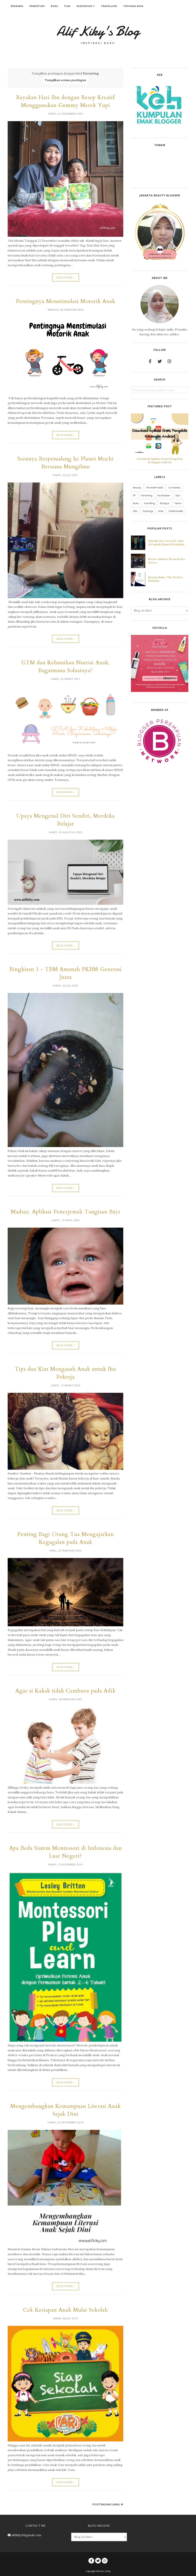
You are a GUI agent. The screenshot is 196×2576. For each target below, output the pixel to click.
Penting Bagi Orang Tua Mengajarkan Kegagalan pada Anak (65, 1538)
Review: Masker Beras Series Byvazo (166, 560)
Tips (177, 495)
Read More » (65, 277)
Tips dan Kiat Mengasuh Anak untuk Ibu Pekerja (65, 1373)
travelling (149, 503)
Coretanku (174, 487)
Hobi (160, 511)
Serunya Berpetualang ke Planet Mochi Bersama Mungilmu (65, 462)
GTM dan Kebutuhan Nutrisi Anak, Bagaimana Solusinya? (65, 666)
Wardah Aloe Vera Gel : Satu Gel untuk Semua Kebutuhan (166, 542)
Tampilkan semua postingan (65, 80)
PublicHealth (176, 511)
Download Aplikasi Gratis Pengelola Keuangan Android (160, 460)
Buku (136, 503)
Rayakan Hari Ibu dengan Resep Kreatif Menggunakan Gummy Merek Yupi (65, 101)
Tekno (177, 503)
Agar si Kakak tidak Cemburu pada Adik (65, 1691)
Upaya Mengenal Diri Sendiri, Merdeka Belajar (65, 820)
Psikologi (148, 511)
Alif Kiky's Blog (98, 30)
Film (135, 511)
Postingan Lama (106, 2504)
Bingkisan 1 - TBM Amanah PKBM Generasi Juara (65, 973)
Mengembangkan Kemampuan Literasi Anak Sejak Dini (65, 2110)
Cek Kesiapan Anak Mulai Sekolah (65, 2310)
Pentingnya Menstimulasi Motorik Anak (65, 301)
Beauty (137, 487)
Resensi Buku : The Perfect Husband (165, 579)
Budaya (164, 503)
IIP (134, 495)
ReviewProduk (154, 487)
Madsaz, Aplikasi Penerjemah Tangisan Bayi (65, 1212)
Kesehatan (163, 495)
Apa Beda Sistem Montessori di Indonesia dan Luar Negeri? (65, 1852)
